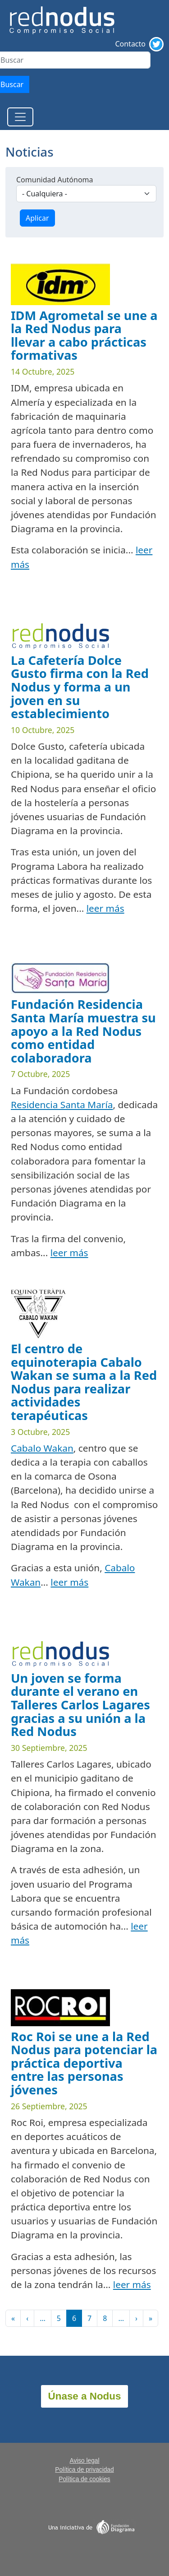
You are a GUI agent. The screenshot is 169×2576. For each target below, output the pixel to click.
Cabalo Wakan (42, 1448)
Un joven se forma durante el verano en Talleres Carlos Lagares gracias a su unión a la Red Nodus (80, 1705)
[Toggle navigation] (20, 116)
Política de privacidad (84, 2469)
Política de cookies (84, 2479)
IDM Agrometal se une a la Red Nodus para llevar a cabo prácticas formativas (84, 335)
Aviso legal (84, 2460)
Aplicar (37, 218)
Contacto (130, 44)
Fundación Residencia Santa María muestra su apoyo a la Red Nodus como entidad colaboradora (83, 1031)
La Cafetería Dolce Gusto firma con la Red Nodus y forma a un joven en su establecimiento (80, 687)
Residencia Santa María (62, 1104)
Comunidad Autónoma (54, 180)
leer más (105, 908)
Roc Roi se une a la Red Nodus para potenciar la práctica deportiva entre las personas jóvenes (84, 2063)
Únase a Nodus (84, 2396)
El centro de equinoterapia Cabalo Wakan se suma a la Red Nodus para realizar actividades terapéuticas (84, 1382)
